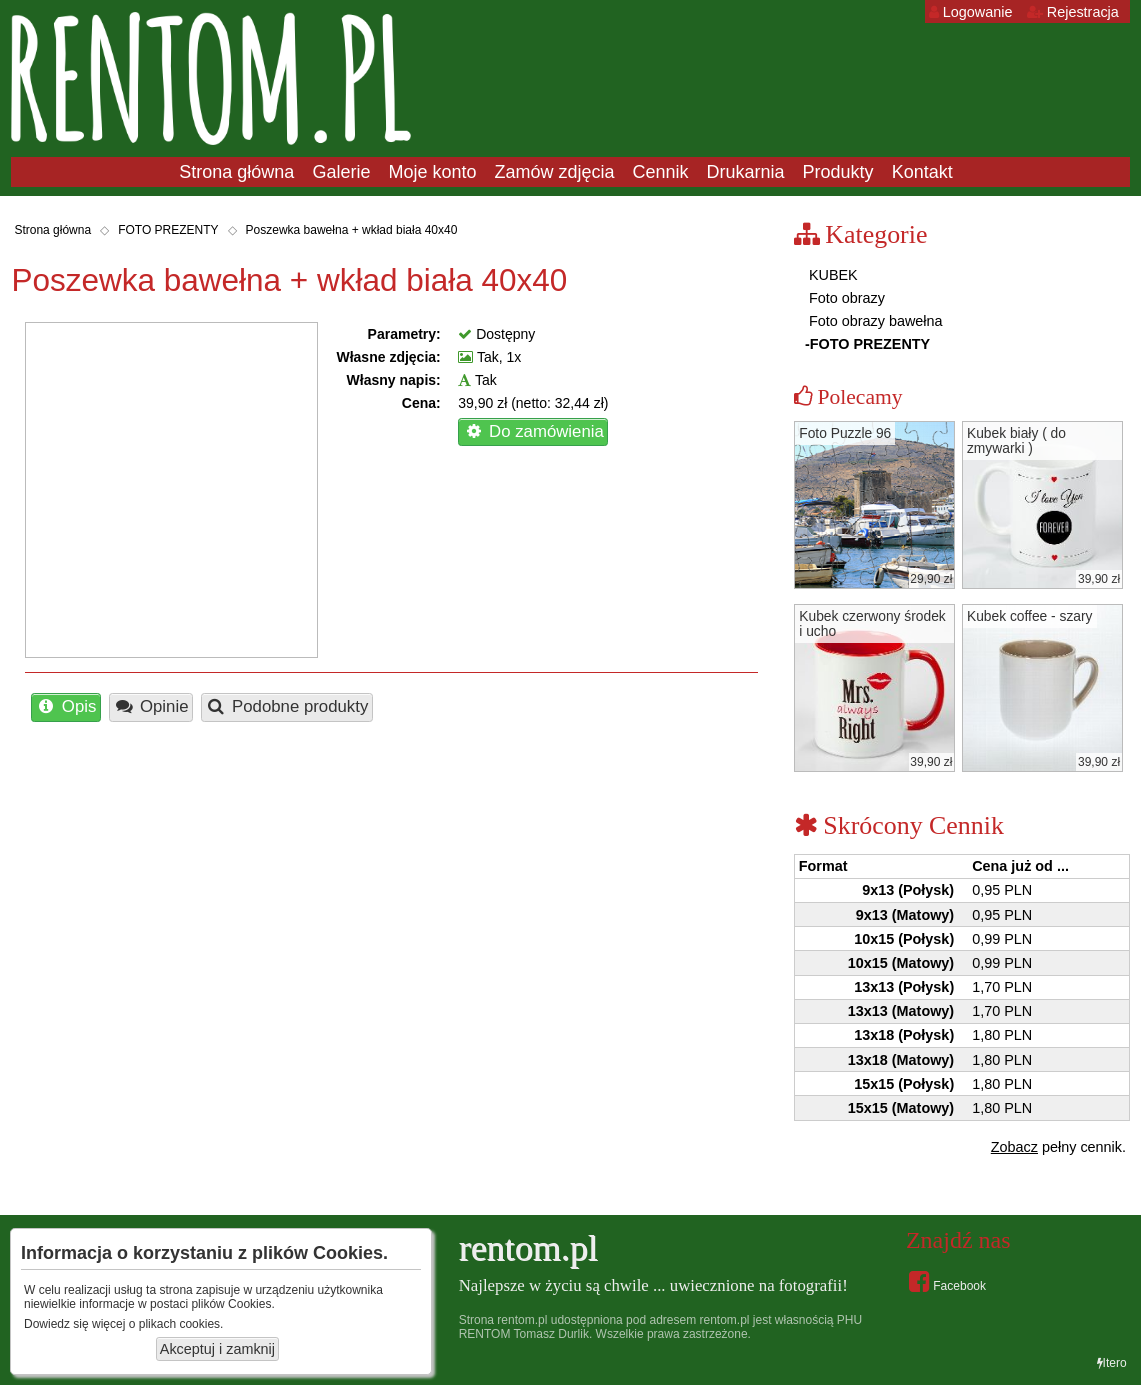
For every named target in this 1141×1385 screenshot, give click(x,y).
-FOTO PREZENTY (867, 344)
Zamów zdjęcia (554, 172)
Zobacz (1014, 1147)
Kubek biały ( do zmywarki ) (1016, 441)
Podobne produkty (287, 706)
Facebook (947, 1281)
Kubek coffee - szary (1030, 616)
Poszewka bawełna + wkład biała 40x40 (352, 230)
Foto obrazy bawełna (874, 321)
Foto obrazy (845, 298)
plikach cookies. (181, 1324)
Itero (1112, 1363)
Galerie (341, 172)
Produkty (838, 172)
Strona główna (236, 172)
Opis (65, 706)
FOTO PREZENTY (168, 230)
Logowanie (971, 12)
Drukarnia (746, 172)
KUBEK (831, 275)
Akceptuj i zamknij (217, 1349)
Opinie (150, 706)
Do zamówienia (533, 431)
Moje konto (432, 172)
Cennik (661, 172)
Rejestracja (1073, 12)
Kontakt (922, 172)
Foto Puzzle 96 (845, 433)
